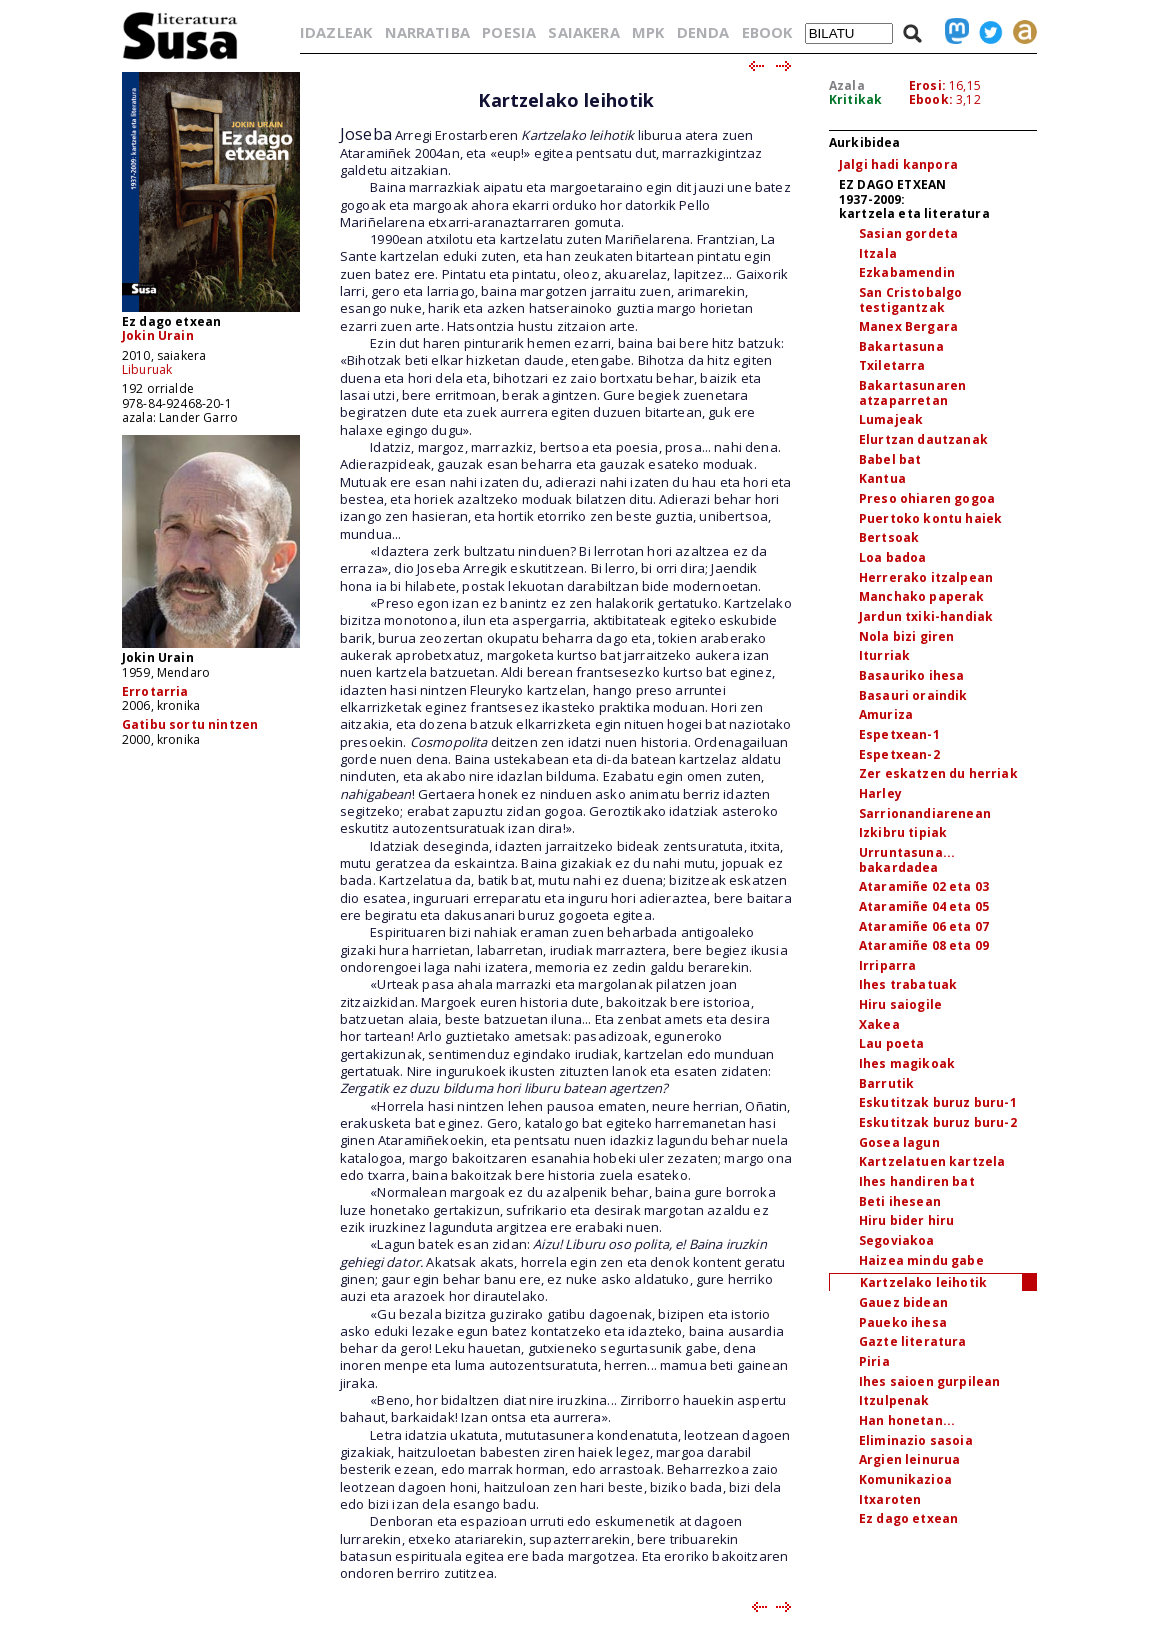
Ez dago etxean (908, 1518)
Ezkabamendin (907, 272)
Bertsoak (889, 537)
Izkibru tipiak (903, 832)
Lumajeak (891, 419)
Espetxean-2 (899, 754)
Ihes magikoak (907, 1063)
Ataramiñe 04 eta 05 (924, 906)
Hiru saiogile (900, 1004)
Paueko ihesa (903, 1322)
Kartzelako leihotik (923, 1282)
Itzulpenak (894, 1400)
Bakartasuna (901, 346)
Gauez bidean (903, 1302)
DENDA (703, 32)
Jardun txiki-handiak (926, 616)
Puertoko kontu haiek (930, 518)
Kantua (882, 478)
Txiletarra (892, 365)
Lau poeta (891, 1043)
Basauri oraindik (913, 695)
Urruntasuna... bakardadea (907, 860)
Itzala (878, 253)
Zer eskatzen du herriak (938, 773)
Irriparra (887, 965)
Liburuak (147, 369)
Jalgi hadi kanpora (898, 164)
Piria (874, 1361)
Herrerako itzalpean (926, 577)
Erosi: (927, 85)
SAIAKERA (583, 32)
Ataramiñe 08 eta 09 (924, 945)
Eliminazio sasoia (916, 1440)
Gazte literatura (913, 1341)
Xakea (879, 1024)
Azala (847, 85)
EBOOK (767, 32)
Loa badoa (892, 557)
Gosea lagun (899, 1142)
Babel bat (890, 459)
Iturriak (884, 655)
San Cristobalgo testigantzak (910, 300)
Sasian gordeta (908, 233)
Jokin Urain (158, 335)
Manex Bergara (908, 326)
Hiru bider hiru (906, 1220)
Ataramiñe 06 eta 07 (924, 926)
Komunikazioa (905, 1479)
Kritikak (855, 99)
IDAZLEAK (336, 32)
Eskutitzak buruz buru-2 (938, 1122)
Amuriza (886, 714)
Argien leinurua (909, 1459)
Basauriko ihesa (911, 675)
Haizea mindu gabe (921, 1260)
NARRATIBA (427, 32)
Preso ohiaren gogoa (927, 498)
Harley (880, 793)
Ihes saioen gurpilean (929, 1381)
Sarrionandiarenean (925, 813)
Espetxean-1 (899, 734)
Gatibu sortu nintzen (190, 724)
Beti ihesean (900, 1201)
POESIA (509, 32)
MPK (648, 32)
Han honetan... (907, 1420)
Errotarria (155, 691)
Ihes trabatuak (908, 984)
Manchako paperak (922, 596)
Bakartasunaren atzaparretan (912, 393)
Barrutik (886, 1083)
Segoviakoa (897, 1240)
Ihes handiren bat (917, 1181)
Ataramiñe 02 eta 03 (924, 886)
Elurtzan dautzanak (923, 439)
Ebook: (931, 99)
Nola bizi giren (906, 636)
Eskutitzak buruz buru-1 (938, 1102)
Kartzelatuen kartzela (932, 1161)
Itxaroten (890, 1499)
